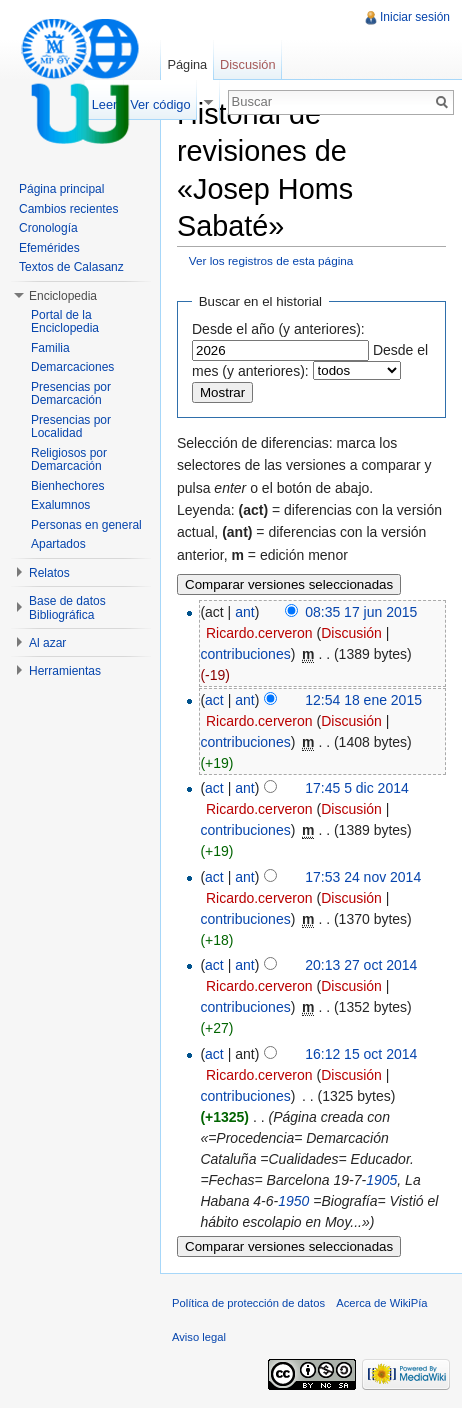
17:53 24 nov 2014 (363, 877)
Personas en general (86, 525)
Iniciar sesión (415, 17)
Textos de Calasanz (71, 267)
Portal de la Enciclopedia (65, 322)
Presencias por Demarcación (71, 394)
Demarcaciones (72, 367)
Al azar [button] (47, 643)
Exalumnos (60, 505)
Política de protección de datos (248, 1303)
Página (187, 64)
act (214, 700)
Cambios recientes (68, 209)
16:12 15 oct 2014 (361, 1054)
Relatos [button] (49, 573)
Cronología (48, 228)
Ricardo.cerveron (259, 633)
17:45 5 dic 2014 (357, 788)
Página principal (61, 189)
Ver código (160, 104)
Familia (50, 348)
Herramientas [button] (65, 671)
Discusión (351, 633)
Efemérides (49, 248)
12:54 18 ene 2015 (363, 700)
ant (244, 612)
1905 (381, 1180)
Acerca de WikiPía (381, 1303)
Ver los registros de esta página (271, 260)
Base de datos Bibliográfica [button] (67, 608)
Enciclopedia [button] (63, 296)
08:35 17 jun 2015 (361, 612)
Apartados (58, 544)
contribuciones (245, 654)
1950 (293, 1201)
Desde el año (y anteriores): (278, 329)
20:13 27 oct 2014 (361, 965)
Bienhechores (67, 486)
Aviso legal (199, 1337)
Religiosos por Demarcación (69, 460)
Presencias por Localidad (71, 427)
